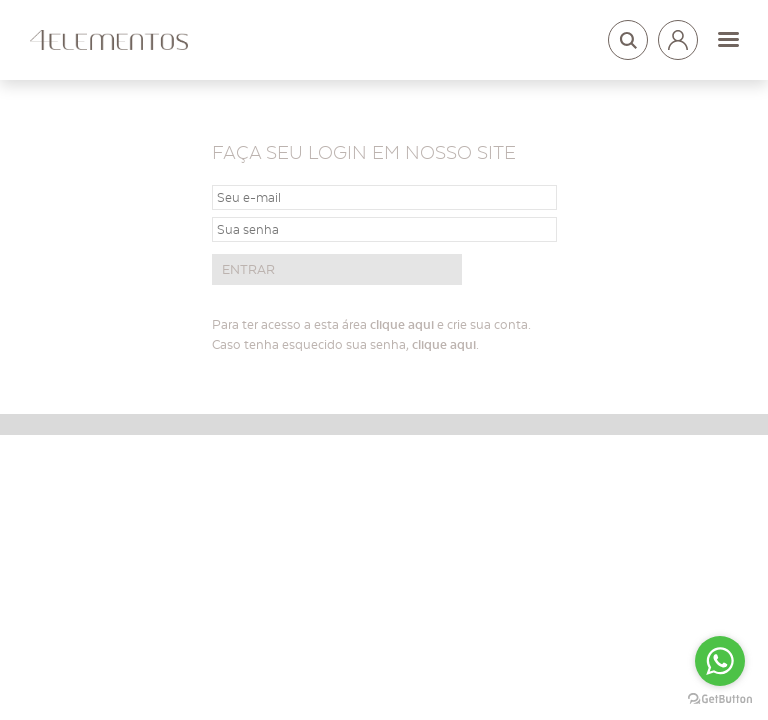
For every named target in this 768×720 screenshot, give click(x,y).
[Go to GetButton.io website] (720, 699)
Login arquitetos (678, 36)
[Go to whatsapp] (720, 661)
